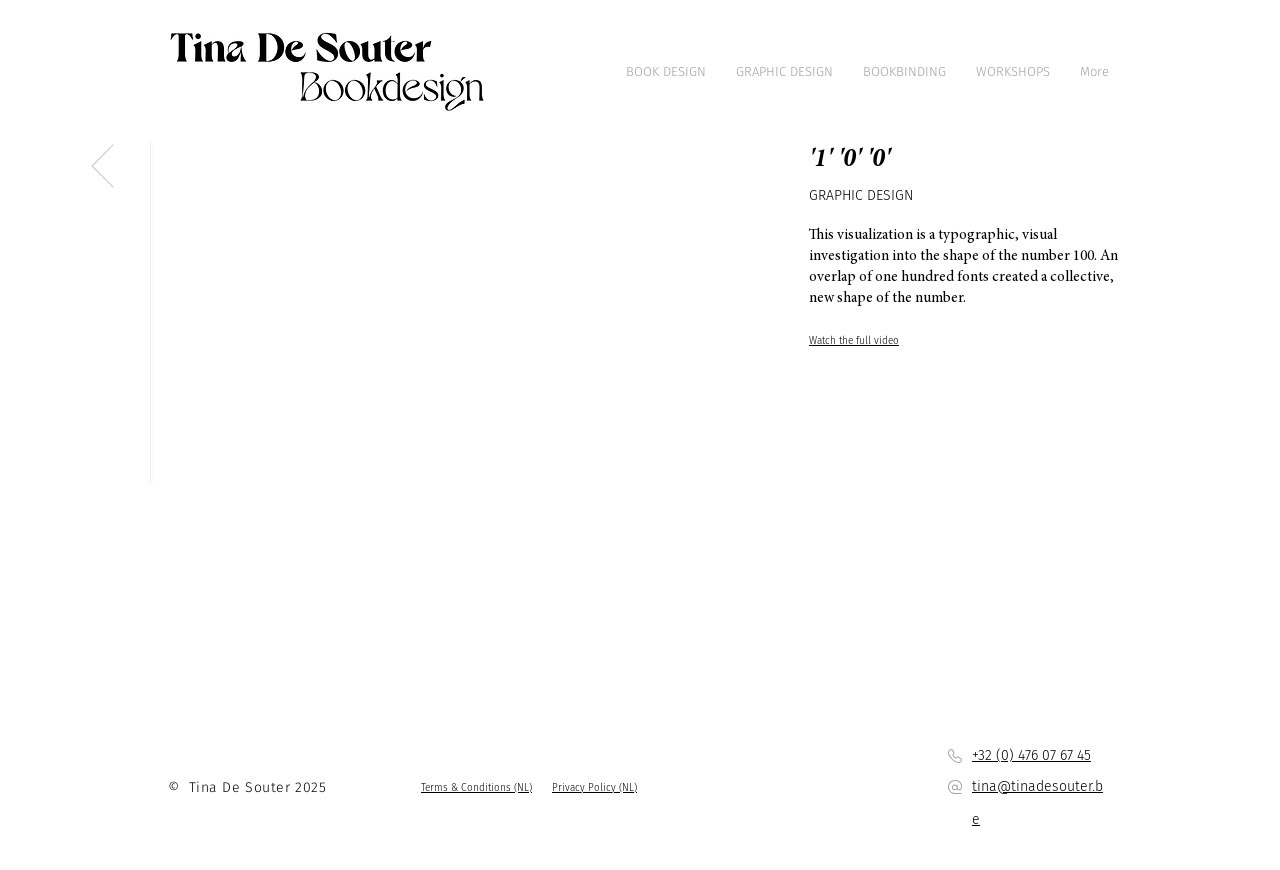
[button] (476, 788)
